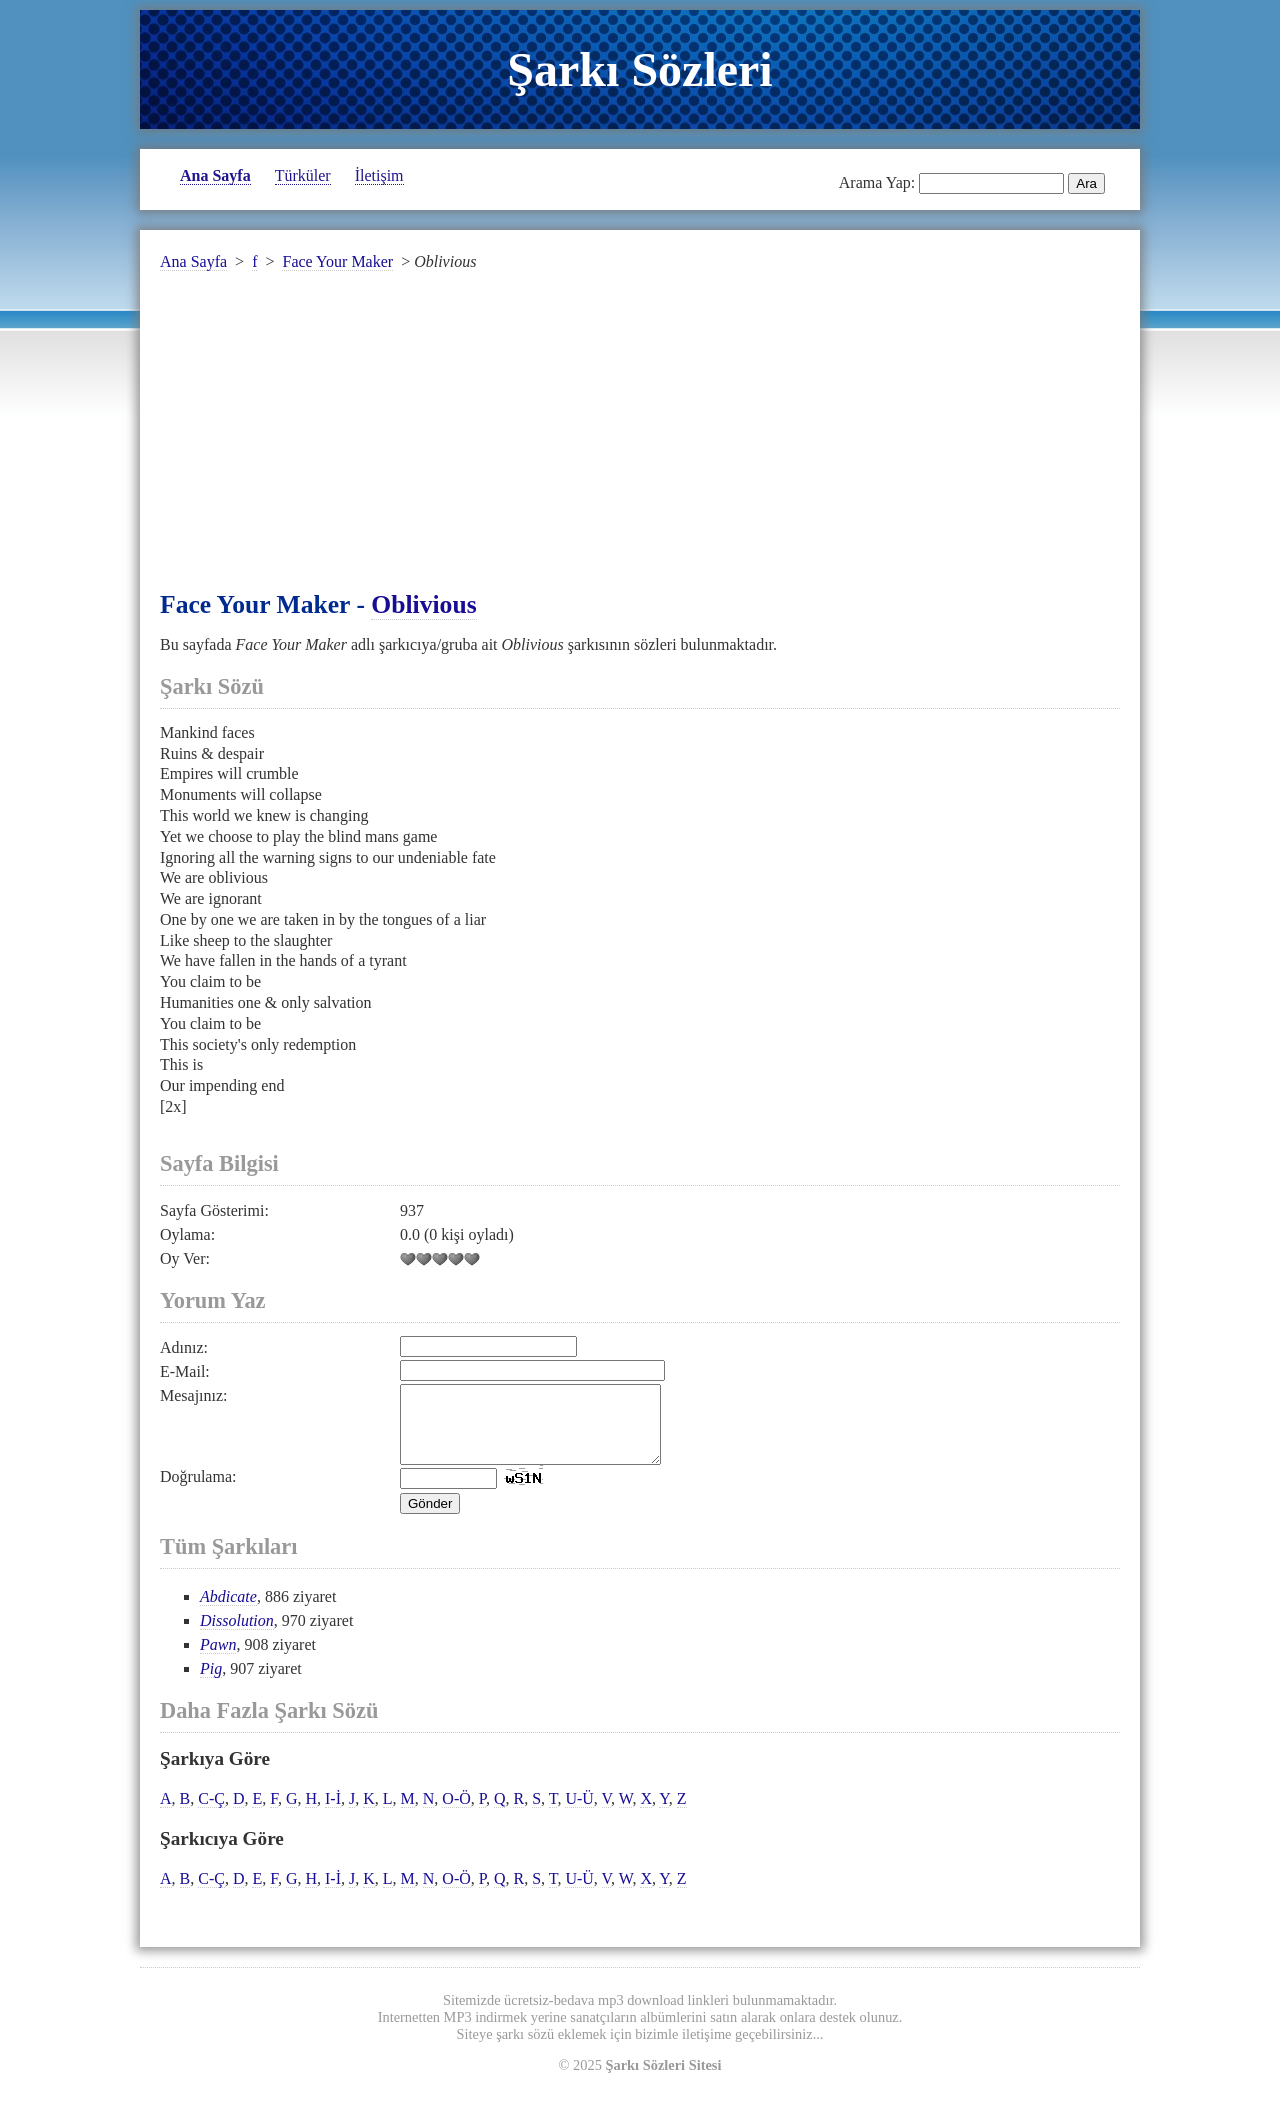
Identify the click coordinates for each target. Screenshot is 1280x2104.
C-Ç (211, 1813)
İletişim (379, 175)
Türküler (303, 175)
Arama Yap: (877, 182)
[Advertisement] (640, 443)
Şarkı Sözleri (639, 69)
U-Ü (579, 1813)
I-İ (333, 1813)
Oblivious (423, 604)
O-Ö (456, 1813)
